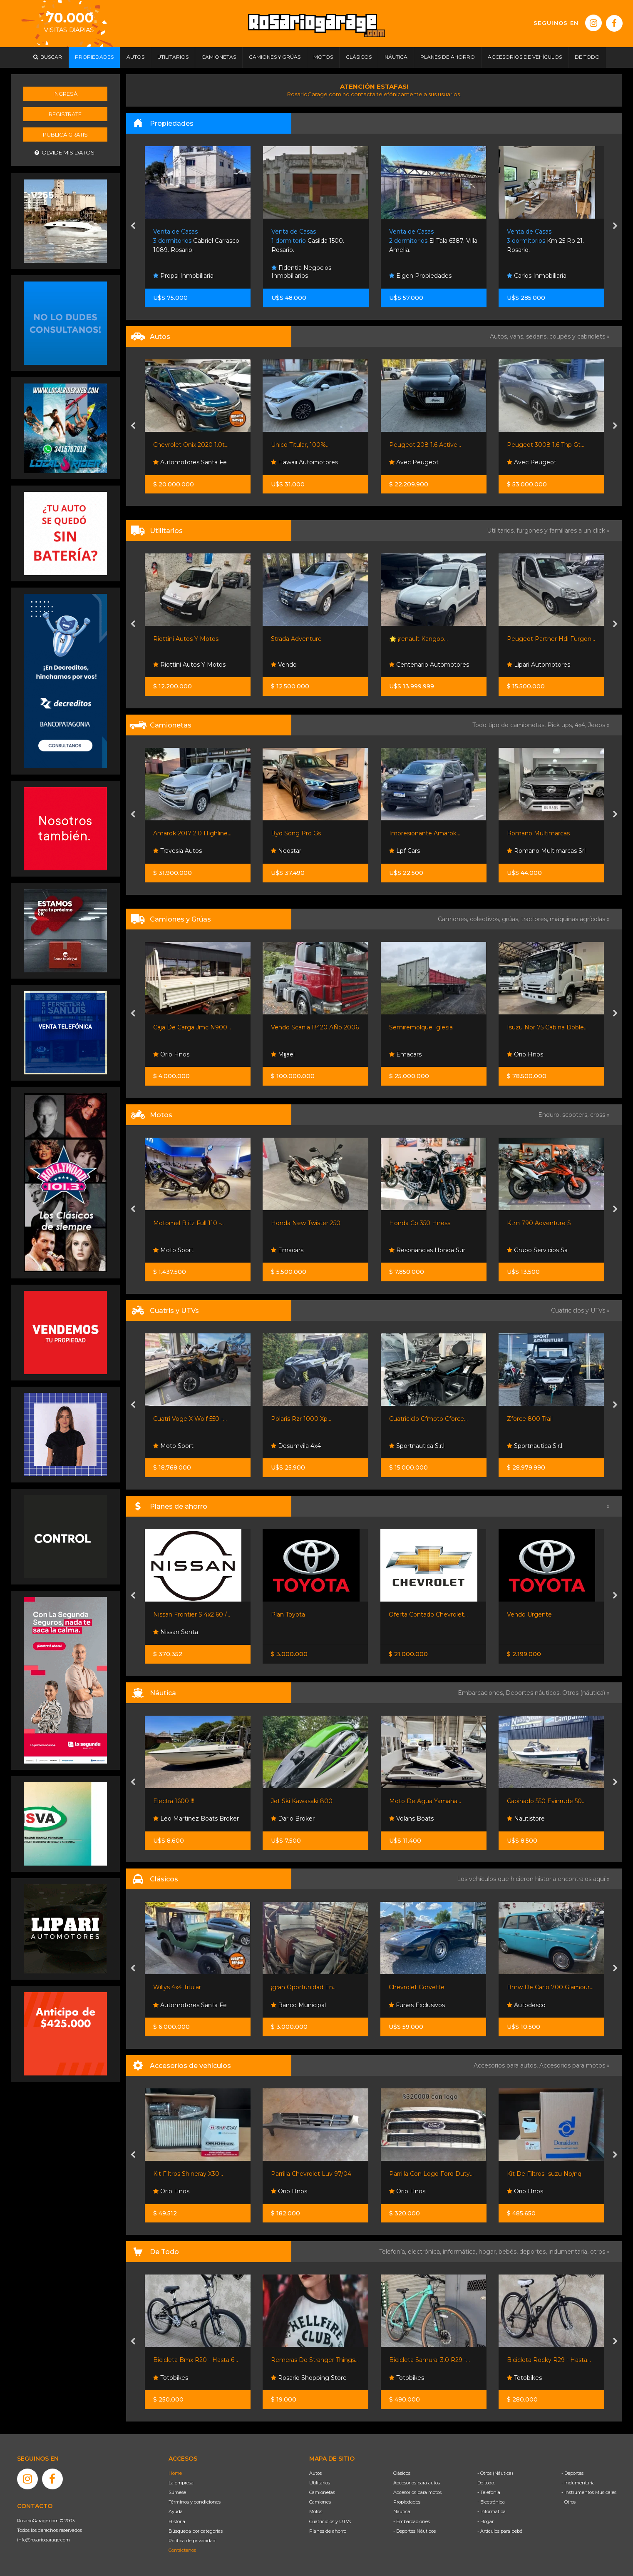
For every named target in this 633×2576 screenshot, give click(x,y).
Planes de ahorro (327, 2531)
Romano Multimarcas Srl (546, 851)
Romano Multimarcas (538, 833)
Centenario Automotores (429, 664)
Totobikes (170, 2378)
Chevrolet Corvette (416, 1987)
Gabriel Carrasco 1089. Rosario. (196, 241)
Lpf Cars (404, 851)
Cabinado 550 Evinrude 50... (546, 1801)
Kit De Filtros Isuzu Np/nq (544, 2173)
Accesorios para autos (416, 2483)
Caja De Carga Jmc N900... (192, 1027)
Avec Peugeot (414, 462)
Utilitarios (319, 2483)
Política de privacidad (192, 2541)
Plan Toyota (288, 1614)
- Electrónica (491, 2502)
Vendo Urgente (529, 1614)
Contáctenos (182, 2550)
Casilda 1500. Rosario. (307, 241)
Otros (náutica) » (586, 1693)
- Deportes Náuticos (414, 2531)
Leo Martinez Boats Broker (196, 1818)
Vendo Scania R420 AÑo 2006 (315, 1027)
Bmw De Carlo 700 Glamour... (550, 1987)
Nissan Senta (175, 1632)
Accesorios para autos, (506, 2065)
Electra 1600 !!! (173, 1801)
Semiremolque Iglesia (421, 1027)
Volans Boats (411, 1818)
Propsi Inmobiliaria (183, 275)
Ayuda (176, 2511)
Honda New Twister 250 (305, 1223)
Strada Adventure (296, 639)
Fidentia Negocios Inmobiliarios (301, 272)
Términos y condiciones (195, 2502)
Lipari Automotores (538, 664)
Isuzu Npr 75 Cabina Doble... (547, 1027)
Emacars (405, 1054)
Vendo (284, 664)
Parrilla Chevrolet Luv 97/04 (311, 2173)
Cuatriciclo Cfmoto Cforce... (428, 1419)
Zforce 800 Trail (530, 1419)
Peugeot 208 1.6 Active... (425, 444)
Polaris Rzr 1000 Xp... (301, 1419)
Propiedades (406, 2502)
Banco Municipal (298, 2005)
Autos (315, 2473)
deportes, (534, 2251)
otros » (600, 2251)
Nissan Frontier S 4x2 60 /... (191, 1614)
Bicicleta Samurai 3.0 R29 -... (429, 2360)
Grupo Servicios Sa (537, 1250)
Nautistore (526, 1818)
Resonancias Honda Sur (427, 1250)
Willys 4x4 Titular (177, 1987)
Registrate (65, 114)
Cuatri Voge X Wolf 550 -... (190, 1419)
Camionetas (322, 2492)
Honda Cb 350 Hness (419, 1223)
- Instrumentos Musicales (588, 2492)
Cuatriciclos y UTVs (330, 2521)
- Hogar (485, 2521)
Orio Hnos (171, 1054)
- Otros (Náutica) (495, 2473)
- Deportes (572, 2473)
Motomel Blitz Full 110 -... (189, 1223)
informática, (461, 2251)
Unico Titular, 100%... (300, 444)
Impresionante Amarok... (424, 833)
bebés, (509, 2251)
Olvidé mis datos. (65, 152)
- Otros (568, 2502)
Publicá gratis (65, 134)
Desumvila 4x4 (296, 1446)
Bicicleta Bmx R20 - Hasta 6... (195, 2360)
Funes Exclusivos (417, 2005)
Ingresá (65, 93)
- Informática (491, 2511)
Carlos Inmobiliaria (536, 275)
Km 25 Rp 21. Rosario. (545, 241)
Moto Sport (173, 1250)
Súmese (177, 2492)
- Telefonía (488, 2492)
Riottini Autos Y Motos (185, 639)
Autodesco (526, 2005)
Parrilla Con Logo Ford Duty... (431, 2173)
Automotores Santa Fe (190, 462)
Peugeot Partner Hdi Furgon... (551, 639)
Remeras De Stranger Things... (315, 2360)
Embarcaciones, (482, 1693)
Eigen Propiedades (420, 275)
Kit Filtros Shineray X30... (188, 2173)
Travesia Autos (177, 851)
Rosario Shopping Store (309, 2378)
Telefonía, (393, 2251)
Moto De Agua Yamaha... (425, 1801)
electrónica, (425, 2251)
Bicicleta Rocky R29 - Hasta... (549, 2360)
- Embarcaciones (411, 2521)
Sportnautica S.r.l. (417, 1446)
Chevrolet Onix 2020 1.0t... (190, 444)
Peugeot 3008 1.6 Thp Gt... (545, 444)
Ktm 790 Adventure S (539, 1223)
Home (175, 2473)
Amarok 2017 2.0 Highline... (192, 833)
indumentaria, (569, 2251)
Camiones (320, 2502)
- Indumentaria (578, 2483)
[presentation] (133, 226)
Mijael (283, 1054)
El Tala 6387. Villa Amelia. (433, 241)
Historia (177, 2521)
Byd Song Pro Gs (296, 833)
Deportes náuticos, (534, 1693)
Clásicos (401, 2473)
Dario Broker (293, 1818)
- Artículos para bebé (499, 2531)
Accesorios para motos (572, 2065)
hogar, (489, 2251)
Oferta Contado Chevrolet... (428, 1614)
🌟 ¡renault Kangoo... (418, 639)
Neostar (286, 851)
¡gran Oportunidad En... (304, 1987)
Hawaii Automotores (304, 462)
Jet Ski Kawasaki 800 (302, 1801)
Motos (315, 2511)
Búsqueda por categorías (196, 2531)
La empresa (181, 2483)
